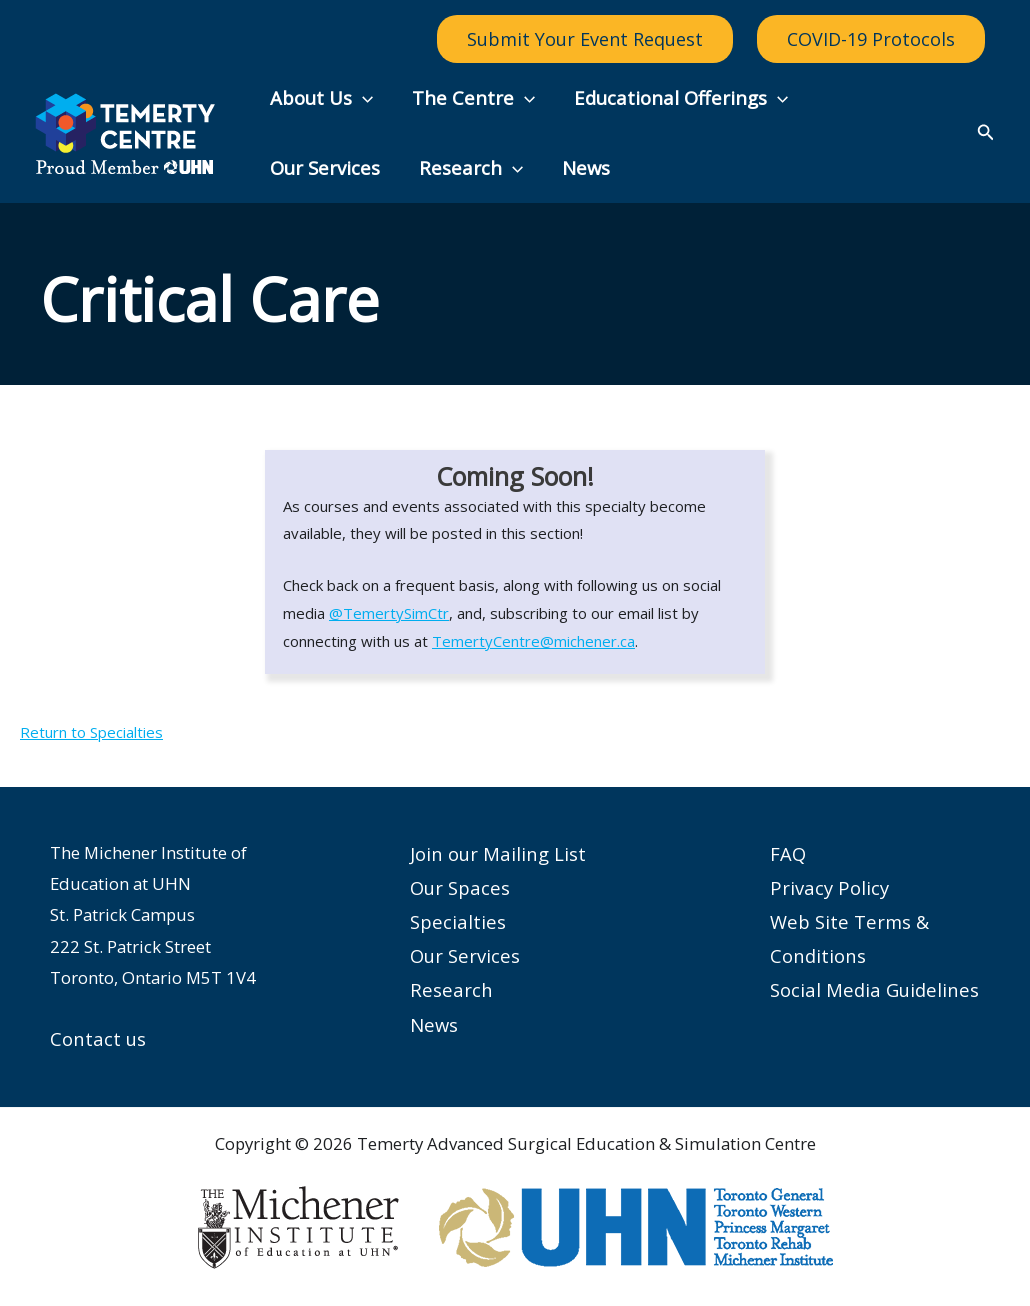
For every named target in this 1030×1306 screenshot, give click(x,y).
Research (321, 168)
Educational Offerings (676, 98)
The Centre (470, 98)
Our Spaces (460, 887)
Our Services (875, 97)
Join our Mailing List (498, 853)
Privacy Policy (829, 887)
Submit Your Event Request (585, 39)
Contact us (98, 1038)
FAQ (788, 853)
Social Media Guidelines (874, 990)
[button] (361, 98)
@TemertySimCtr (389, 613)
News (434, 167)
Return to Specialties (91, 732)
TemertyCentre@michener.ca (533, 641)
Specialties (458, 922)
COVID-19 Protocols (871, 39)
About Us (320, 98)
